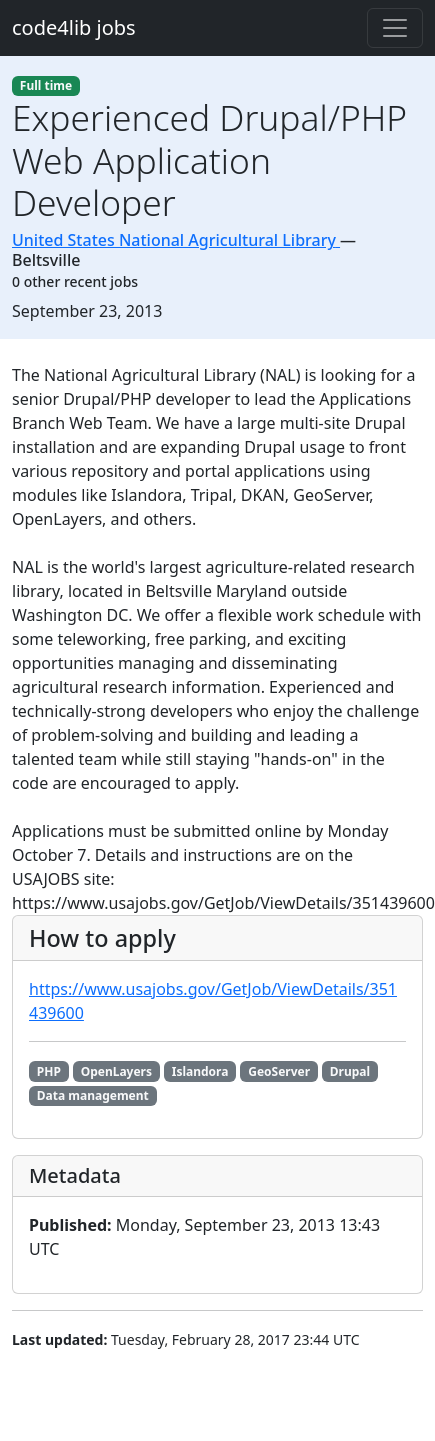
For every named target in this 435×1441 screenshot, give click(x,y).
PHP (49, 1071)
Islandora (200, 1071)
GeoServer (279, 1071)
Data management (93, 1095)
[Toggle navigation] (395, 28)
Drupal (350, 1071)
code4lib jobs (74, 27)
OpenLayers (116, 1071)
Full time (46, 85)
